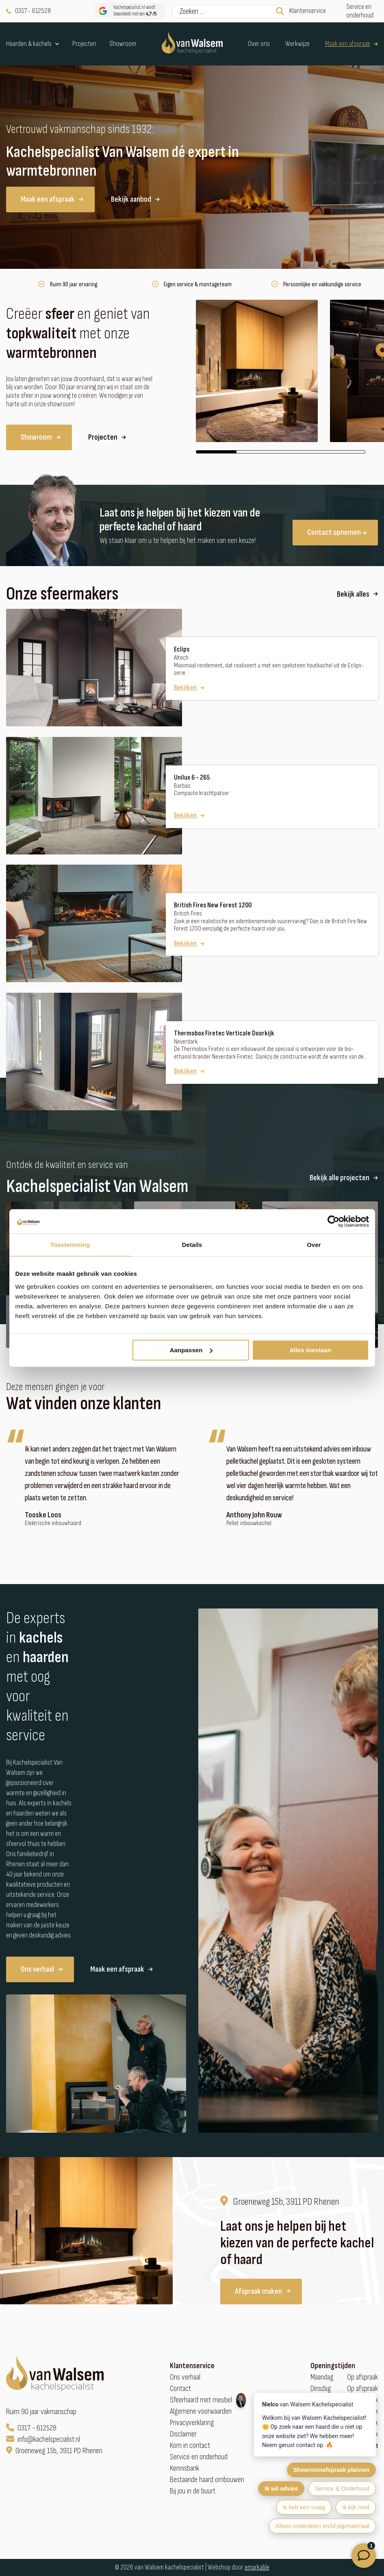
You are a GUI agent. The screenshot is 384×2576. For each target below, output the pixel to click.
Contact (180, 2388)
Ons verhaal (42, 1969)
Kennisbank (184, 2468)
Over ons (259, 44)
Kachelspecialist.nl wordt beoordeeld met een (127, 10)
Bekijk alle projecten (344, 1178)
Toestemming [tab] (70, 1244)
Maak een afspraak (351, 44)
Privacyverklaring (192, 2423)
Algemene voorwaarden (201, 2411)
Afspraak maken (263, 2291)
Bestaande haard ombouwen (207, 2479)
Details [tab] (192, 1244)
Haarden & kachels (32, 43)
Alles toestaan (310, 1350)
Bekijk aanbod (135, 199)
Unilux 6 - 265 (192, 778)
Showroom (122, 44)
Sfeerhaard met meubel (201, 2400)
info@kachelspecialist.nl (43, 2439)
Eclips (181, 649)
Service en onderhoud (359, 11)
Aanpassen (191, 1350)
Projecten (84, 44)
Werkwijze (297, 44)
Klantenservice (307, 11)
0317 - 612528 (28, 11)
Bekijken (189, 688)
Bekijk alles (357, 594)
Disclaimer (183, 2434)
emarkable (257, 2567)
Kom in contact (190, 2445)
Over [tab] (314, 1244)
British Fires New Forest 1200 (213, 905)
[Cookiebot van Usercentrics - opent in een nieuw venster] (333, 1221)
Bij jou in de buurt (192, 2491)
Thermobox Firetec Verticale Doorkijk (224, 1033)
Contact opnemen (337, 532)
